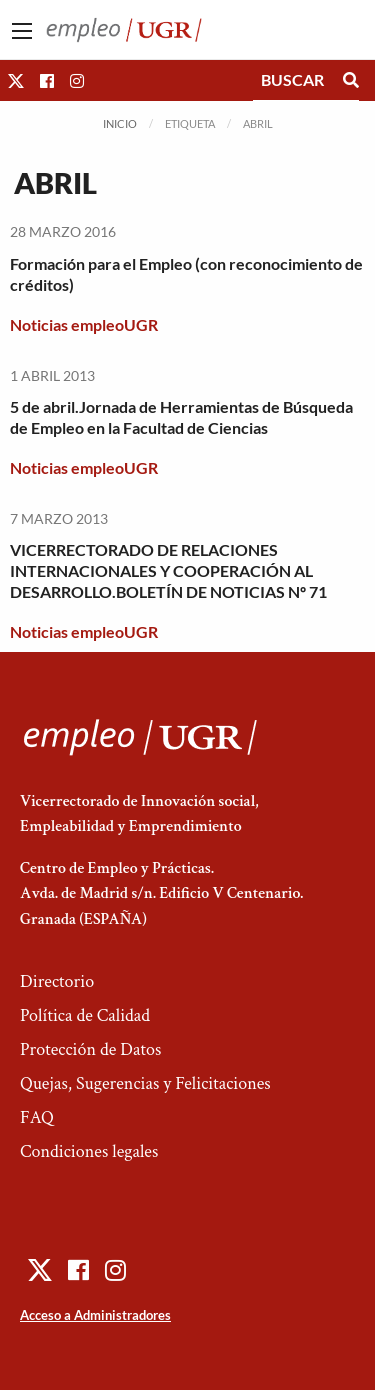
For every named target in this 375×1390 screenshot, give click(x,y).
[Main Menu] (22, 31)
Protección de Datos (90, 1049)
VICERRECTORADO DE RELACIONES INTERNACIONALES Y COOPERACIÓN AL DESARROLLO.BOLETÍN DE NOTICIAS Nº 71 (168, 570)
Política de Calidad (85, 1015)
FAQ (37, 1117)
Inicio (120, 123)
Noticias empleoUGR (84, 324)
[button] (16, 80)
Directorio (57, 981)
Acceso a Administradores (95, 1315)
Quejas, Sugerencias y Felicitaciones (145, 1083)
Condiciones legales (89, 1151)
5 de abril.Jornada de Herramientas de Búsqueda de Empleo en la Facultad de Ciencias (181, 417)
